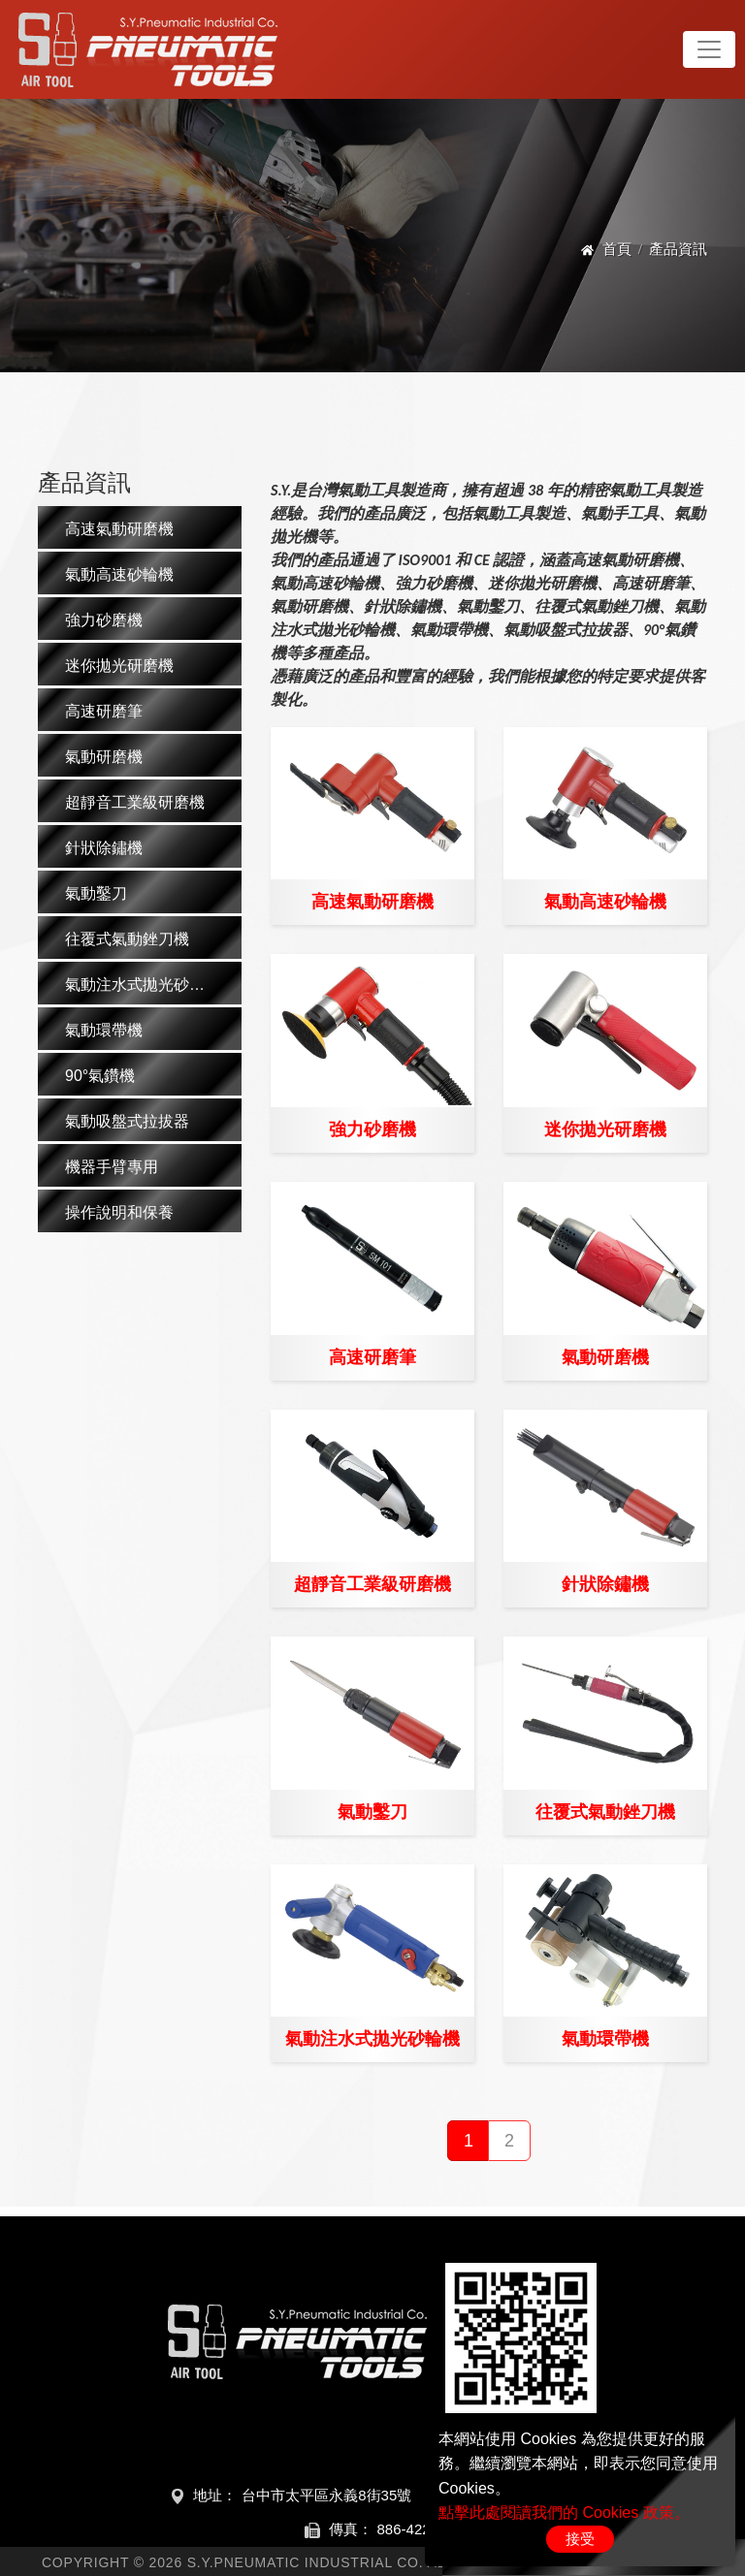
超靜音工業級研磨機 (372, 1584)
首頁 (617, 248)
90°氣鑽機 (100, 1075)
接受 (580, 2538)
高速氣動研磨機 (372, 901)
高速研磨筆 (372, 1357)
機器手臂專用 (111, 1167)
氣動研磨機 (605, 1357)
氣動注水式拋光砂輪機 (372, 2039)
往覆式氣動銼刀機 (605, 1812)
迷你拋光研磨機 (605, 1129)
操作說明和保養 (119, 1212)
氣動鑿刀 (372, 1812)
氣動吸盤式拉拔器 (127, 1121)
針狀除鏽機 (605, 1584)
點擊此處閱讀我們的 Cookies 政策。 (564, 2512)
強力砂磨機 (372, 1129)
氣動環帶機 (605, 2039)
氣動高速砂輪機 (605, 901)
